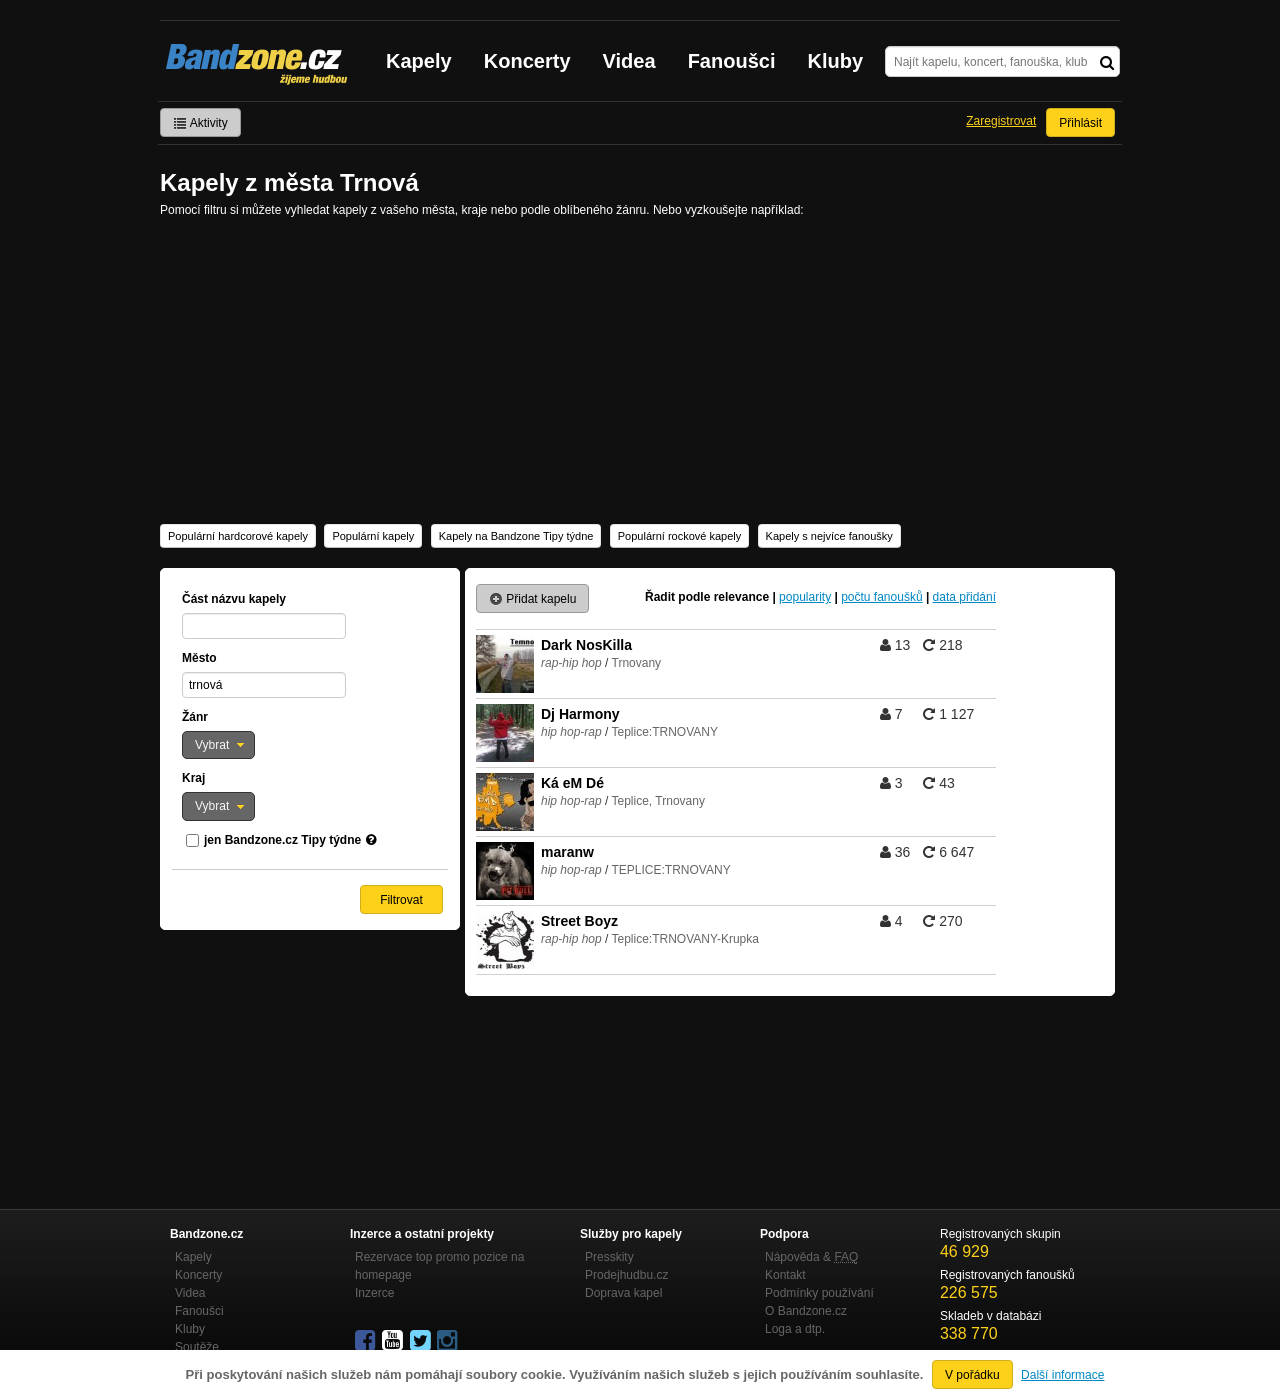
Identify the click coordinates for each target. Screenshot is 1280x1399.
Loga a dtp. (795, 1329)
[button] (218, 745)
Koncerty (527, 61)
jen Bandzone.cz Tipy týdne (282, 840)
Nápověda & (811, 1257)
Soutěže (197, 1347)
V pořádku (972, 1375)
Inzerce (374, 1293)
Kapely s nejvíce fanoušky (829, 536)
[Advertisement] (640, 369)
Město (199, 658)
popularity (805, 597)
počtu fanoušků (881, 597)
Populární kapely (373, 536)
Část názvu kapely (234, 599)
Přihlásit (1080, 123)
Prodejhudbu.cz (626, 1275)
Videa (629, 61)
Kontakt (785, 1275)
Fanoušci (732, 61)
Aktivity (200, 123)
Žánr (195, 717)
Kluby (836, 61)
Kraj (193, 778)
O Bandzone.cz (806, 1311)
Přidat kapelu (532, 599)
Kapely (419, 61)
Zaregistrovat (1001, 121)
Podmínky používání (819, 1293)
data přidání (964, 597)
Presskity (609, 1257)
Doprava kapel (623, 1293)
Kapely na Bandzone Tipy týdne (516, 536)
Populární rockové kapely (680, 536)
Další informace (1062, 1375)
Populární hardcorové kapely (238, 536)
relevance (741, 597)
